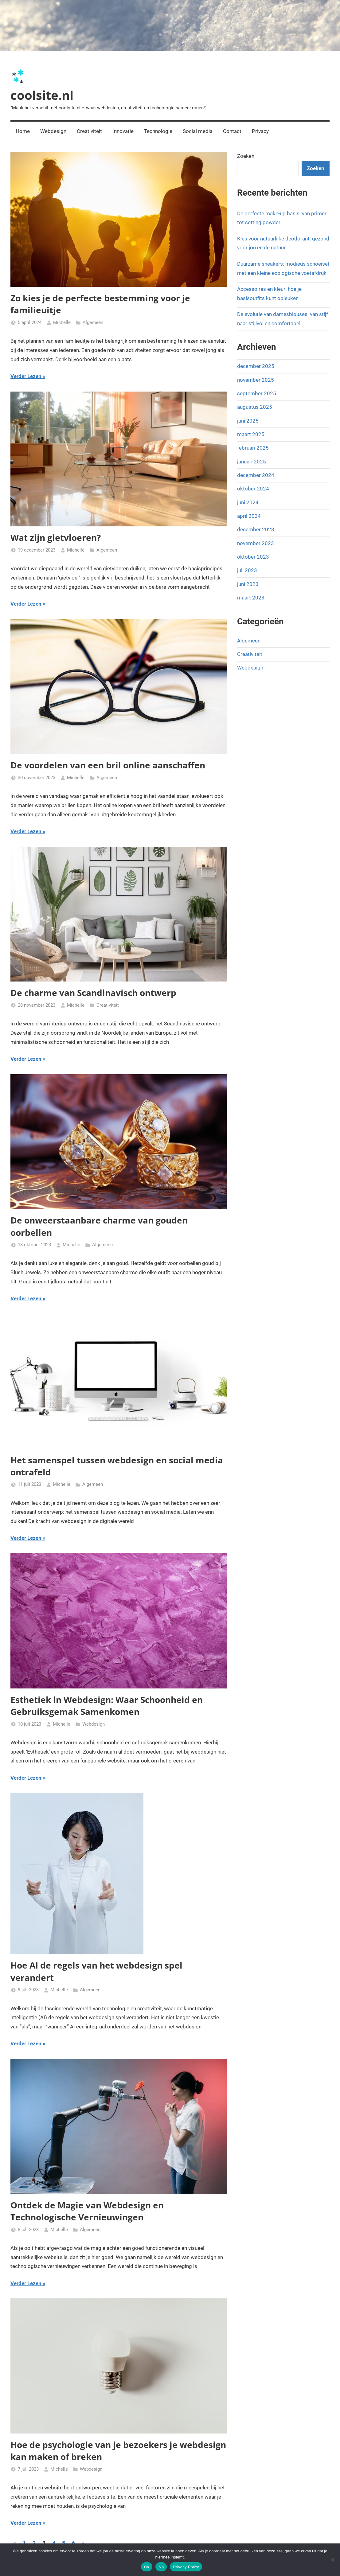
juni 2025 (248, 421)
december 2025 (255, 366)
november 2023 (255, 543)
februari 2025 (253, 448)
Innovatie (123, 131)
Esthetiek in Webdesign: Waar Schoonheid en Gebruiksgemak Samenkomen (106, 1705)
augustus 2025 (254, 407)
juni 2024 (248, 502)
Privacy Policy (186, 2567)
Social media (198, 131)
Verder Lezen (25, 376)
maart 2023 (250, 598)
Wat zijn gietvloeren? (55, 537)
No (161, 2567)
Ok (146, 2567)
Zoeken (245, 156)
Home (23, 131)
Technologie (158, 131)
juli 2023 (247, 570)
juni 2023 (248, 584)
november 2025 (255, 380)
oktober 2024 (253, 489)
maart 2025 (250, 434)
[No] (332, 2560)
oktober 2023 (253, 557)
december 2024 (255, 475)
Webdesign (53, 131)
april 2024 (249, 516)
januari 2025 (251, 462)
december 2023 (255, 529)
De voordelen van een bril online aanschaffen (107, 765)
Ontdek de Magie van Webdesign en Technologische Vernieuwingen (87, 2211)
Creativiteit (89, 131)
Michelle (62, 322)
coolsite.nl (41, 95)
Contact (232, 131)
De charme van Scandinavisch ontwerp (93, 992)
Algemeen (93, 322)
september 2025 (256, 393)
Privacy (260, 131)
